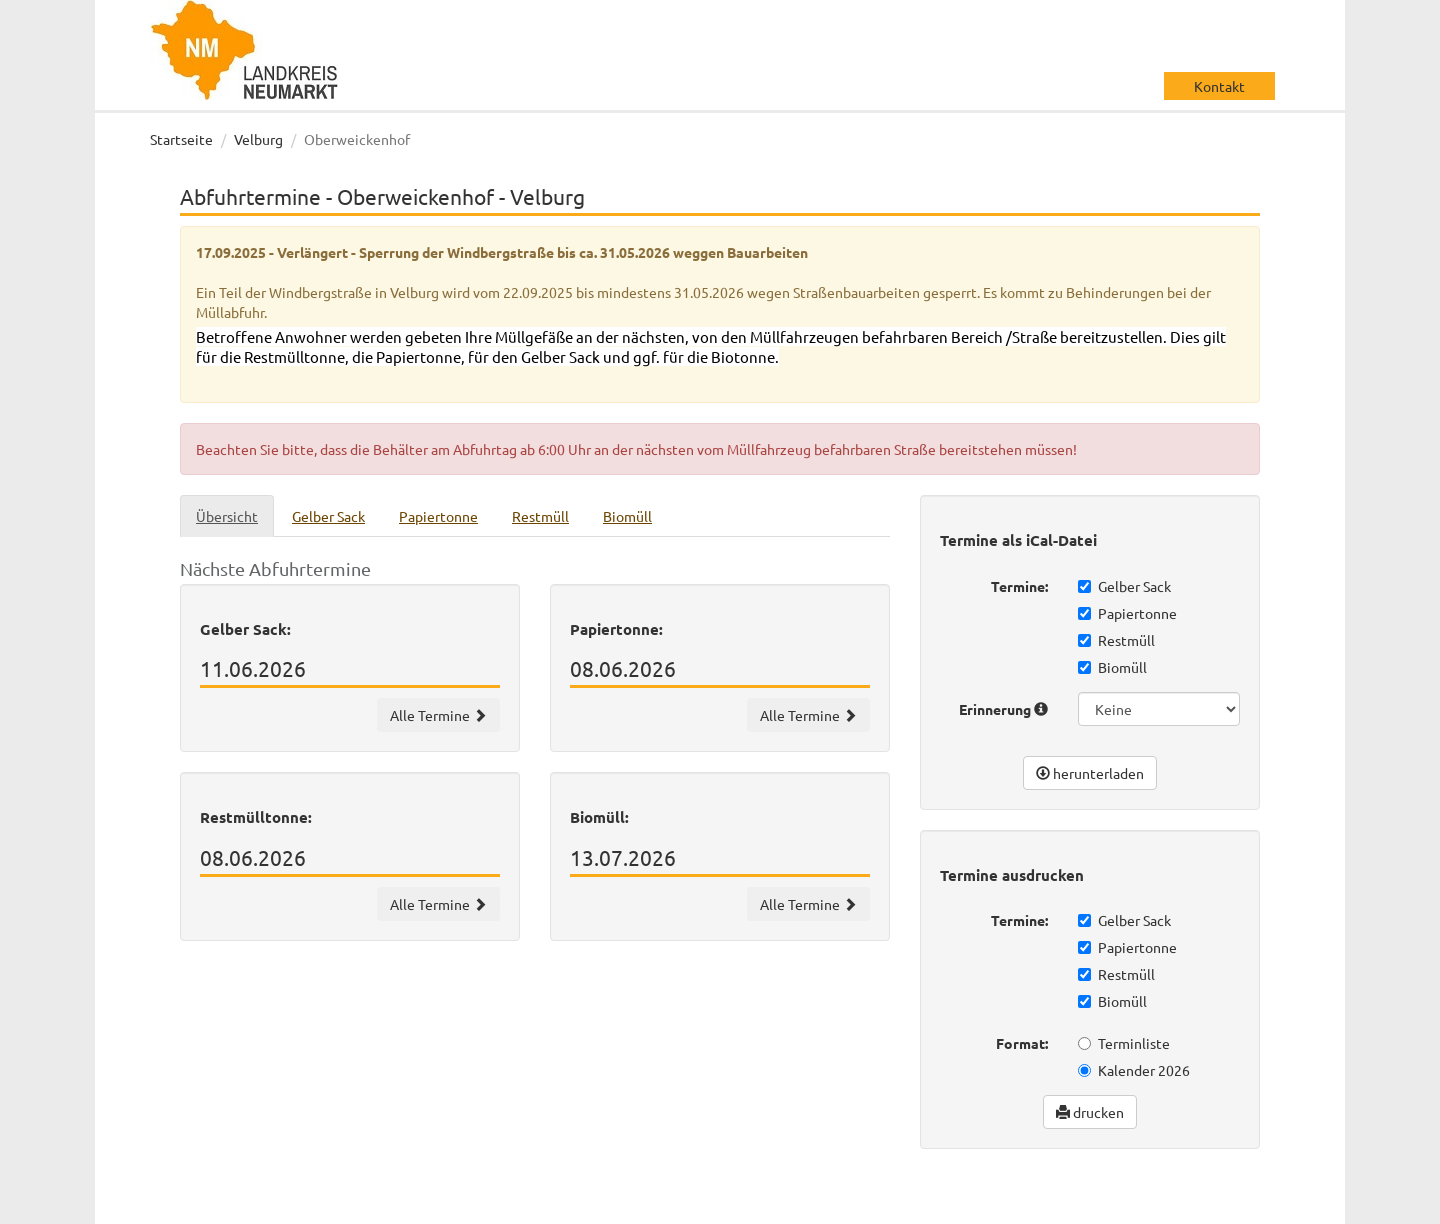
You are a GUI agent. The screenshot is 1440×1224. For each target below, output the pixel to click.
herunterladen (1090, 773)
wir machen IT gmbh (788, 1204)
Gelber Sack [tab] (328, 516)
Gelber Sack (1124, 586)
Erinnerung (1003, 709)
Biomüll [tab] (627, 516)
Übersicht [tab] (227, 516)
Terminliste (1124, 1043)
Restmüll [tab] (540, 516)
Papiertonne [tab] (438, 516)
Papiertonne (1127, 613)
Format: (1022, 1043)
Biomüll (1112, 667)
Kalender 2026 (1134, 1070)
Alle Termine (438, 715)
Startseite (181, 139)
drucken (1090, 1112)
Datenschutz (1139, 1204)
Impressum (1235, 1204)
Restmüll (1116, 640)
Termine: (1019, 586)
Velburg (258, 139)
